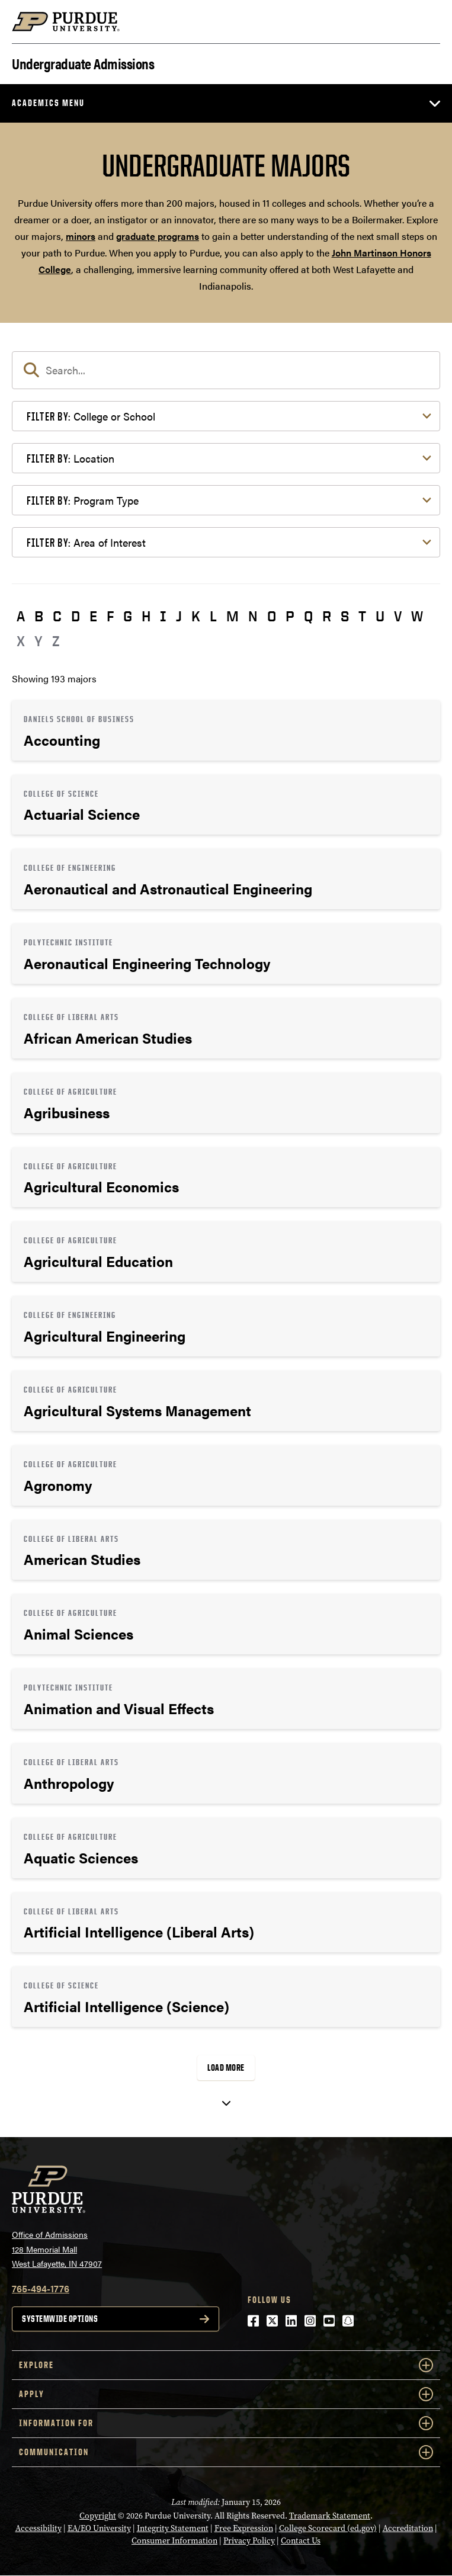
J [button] (179, 616)
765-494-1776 (40, 2288)
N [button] (253, 616)
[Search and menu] (426, 22)
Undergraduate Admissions (83, 62)
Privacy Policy (249, 2540)
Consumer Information (174, 2540)
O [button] (271, 616)
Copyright (97, 2516)
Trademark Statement (329, 2516)
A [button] (21, 616)
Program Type (83, 500)
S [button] (345, 616)
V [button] (398, 616)
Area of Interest (86, 542)
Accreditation (408, 2528)
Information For (226, 2423)
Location (70, 458)
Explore (226, 2365)
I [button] (163, 616)
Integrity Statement (173, 2528)
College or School (91, 416)
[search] (226, 370)
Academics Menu (48, 102)
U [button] (380, 616)
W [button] (417, 616)
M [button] (232, 616)
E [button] (93, 616)
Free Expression (243, 2528)
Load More (226, 2067)
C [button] (57, 616)
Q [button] (308, 616)
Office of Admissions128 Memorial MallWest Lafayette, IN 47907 (57, 2248)
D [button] (75, 616)
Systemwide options (60, 2318)
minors (80, 236)
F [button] (110, 616)
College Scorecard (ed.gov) (328, 2528)
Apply (226, 2394)
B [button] (38, 616)
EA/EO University (99, 2528)
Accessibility (38, 2528)
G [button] (127, 616)
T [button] (362, 616)
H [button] (146, 616)
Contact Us (300, 2540)
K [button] (195, 616)
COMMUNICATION (226, 2452)
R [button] (326, 616)
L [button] (213, 616)
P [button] (290, 616)
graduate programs (157, 236)
